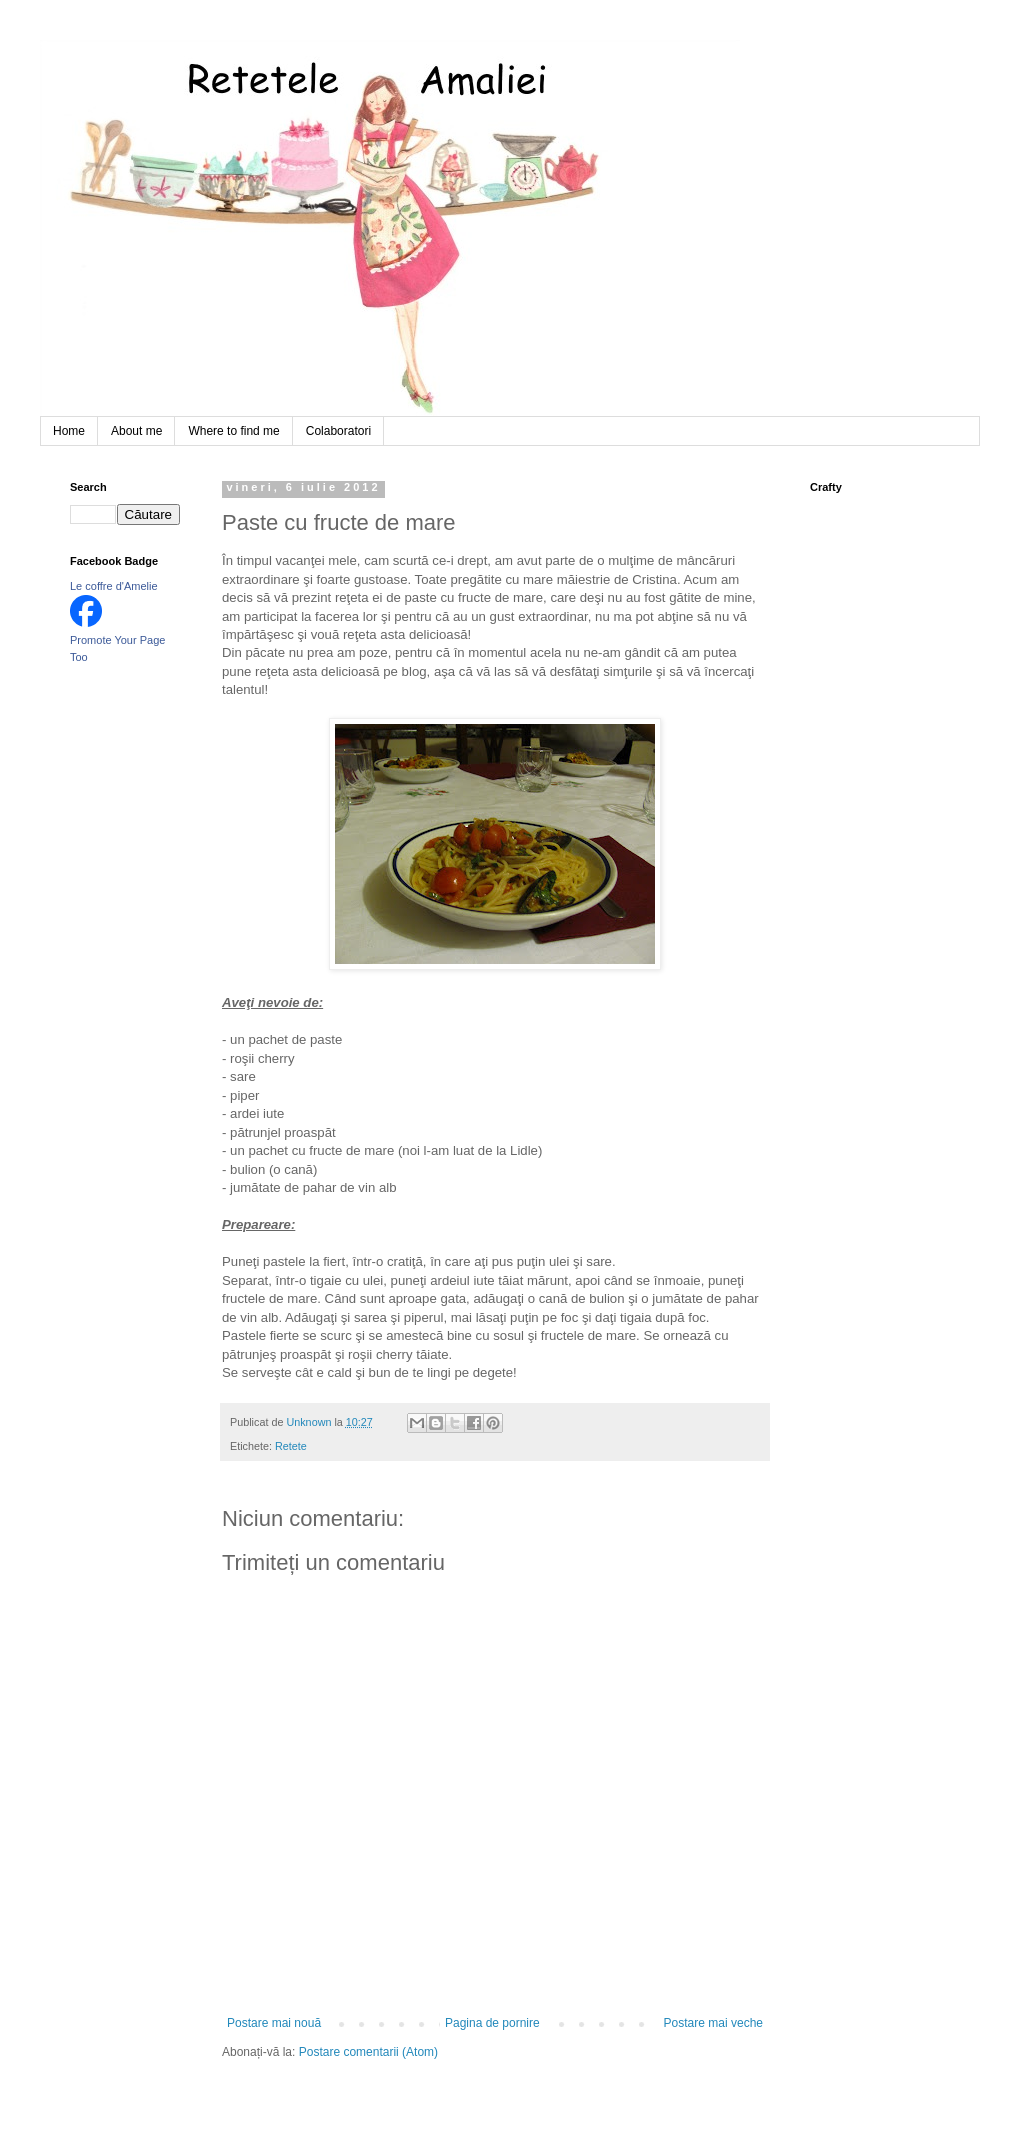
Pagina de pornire (492, 2023)
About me (136, 431)
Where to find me (233, 431)
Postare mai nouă (274, 2023)
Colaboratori (338, 431)
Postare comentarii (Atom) (368, 2052)
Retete (291, 1446)
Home (69, 431)
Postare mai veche (713, 2023)
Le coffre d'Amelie (114, 586)
